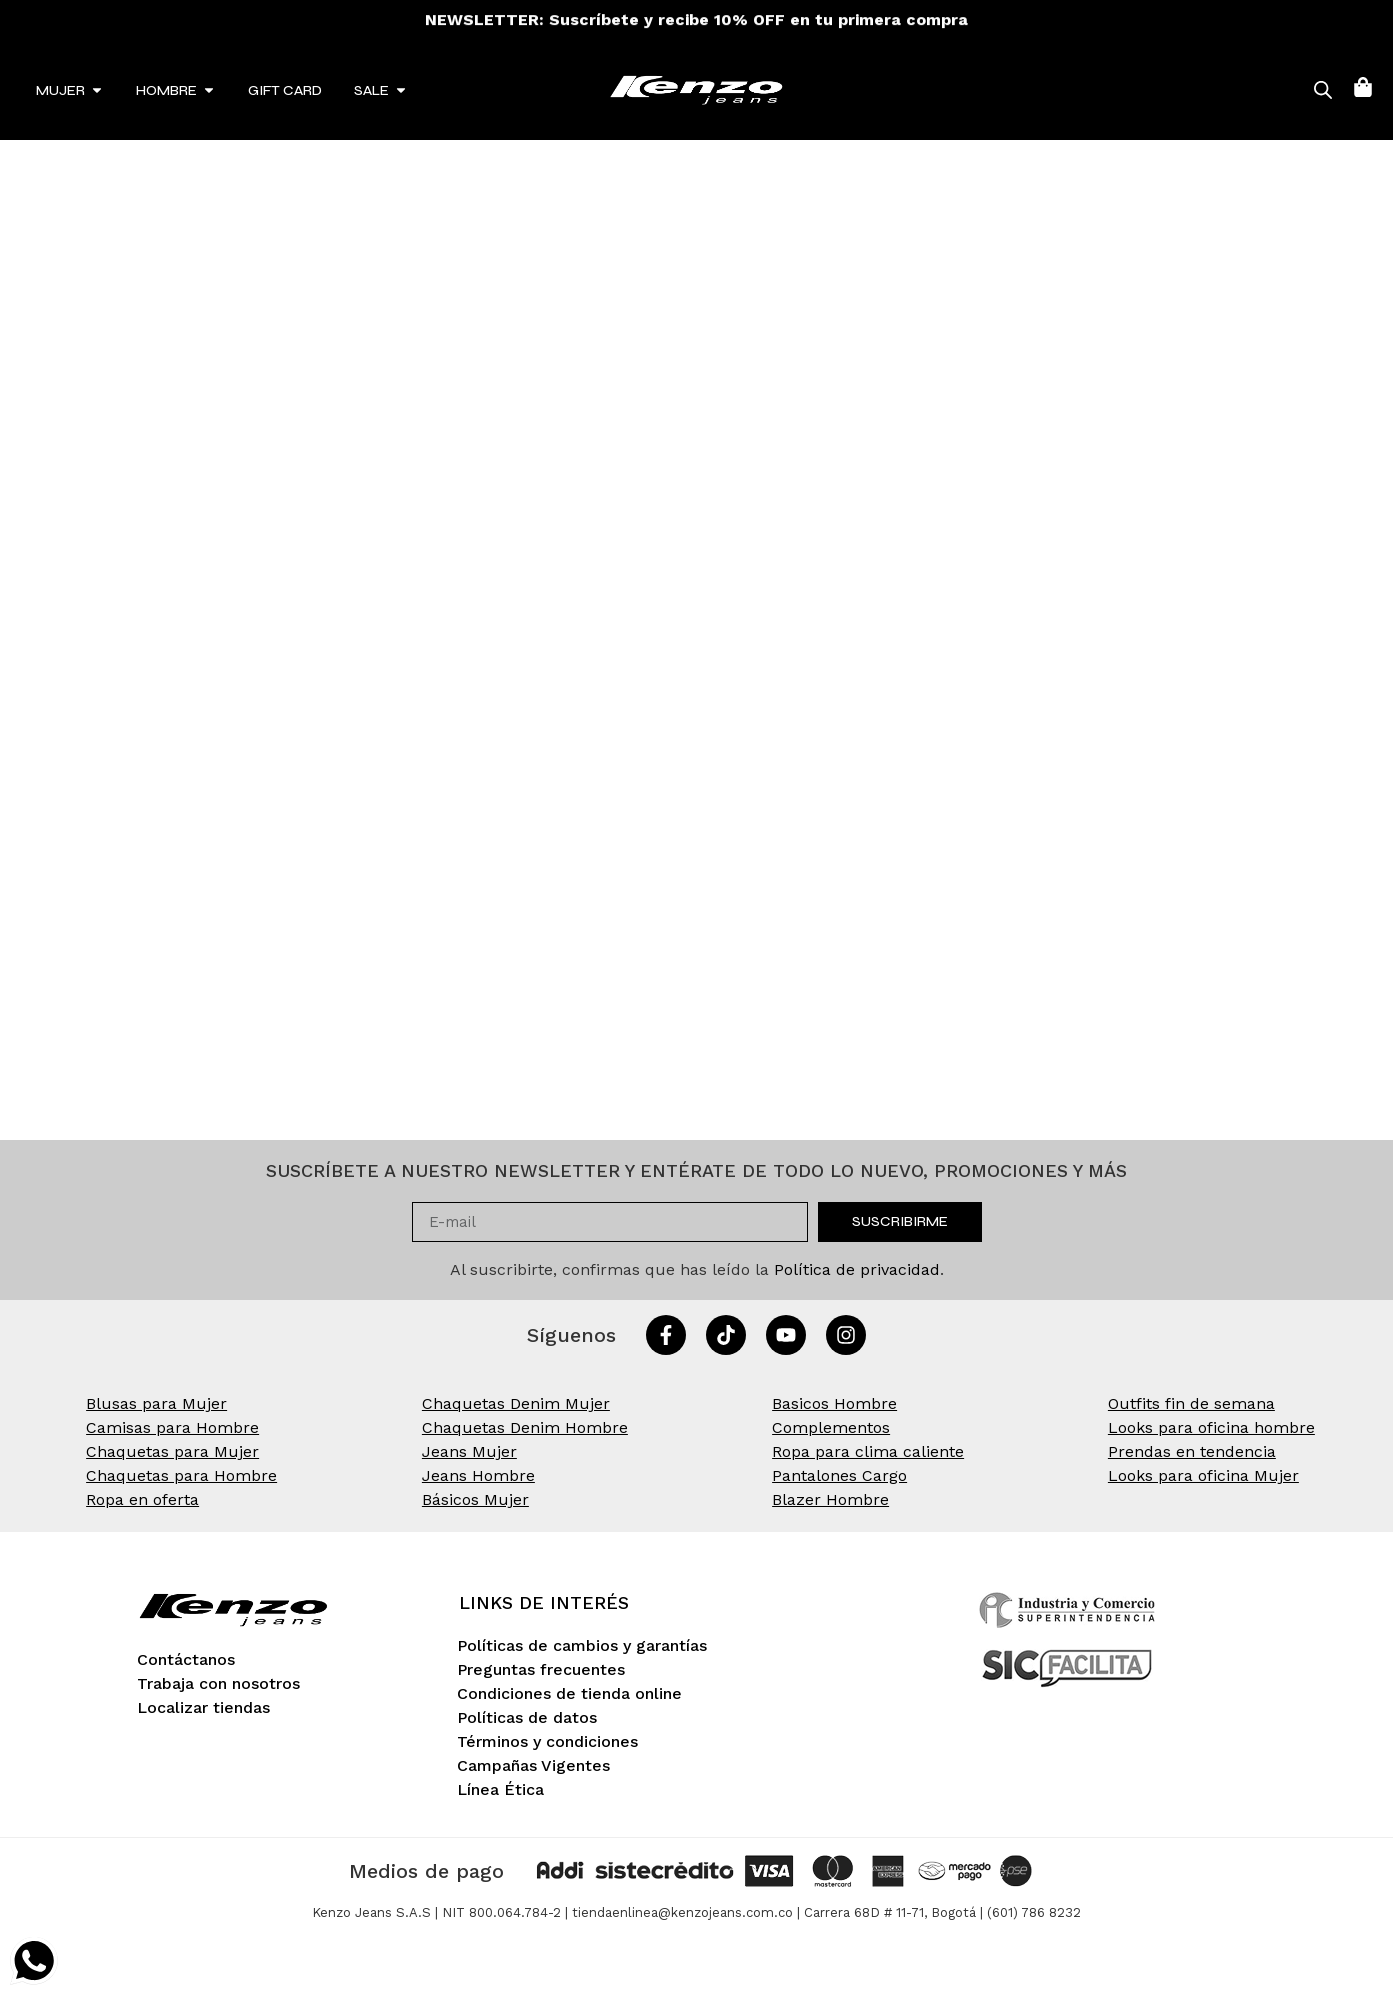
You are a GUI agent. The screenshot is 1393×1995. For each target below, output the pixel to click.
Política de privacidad (857, 1269)
